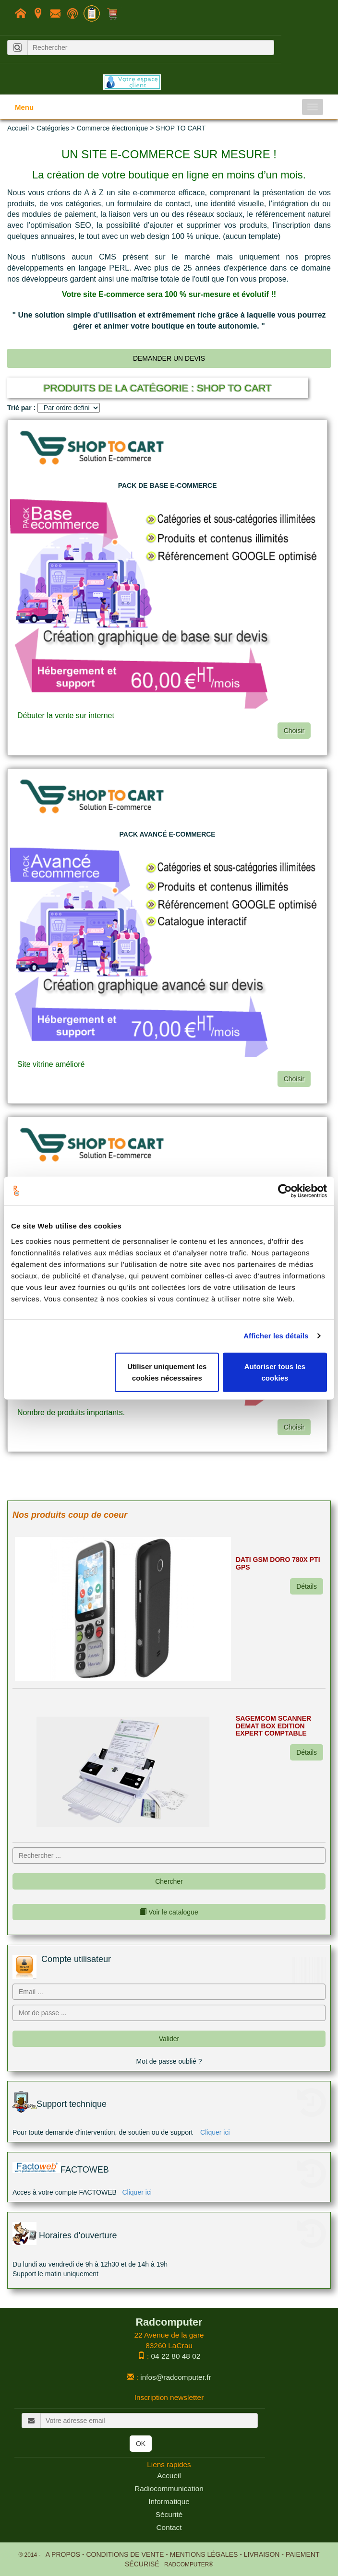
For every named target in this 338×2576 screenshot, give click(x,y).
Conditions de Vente (125, 2554)
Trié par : (21, 408)
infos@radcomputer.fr (175, 2377)
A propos (63, 2554)
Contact (168, 2527)
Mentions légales (204, 2554)
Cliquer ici (214, 2132)
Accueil (18, 128)
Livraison (262, 2554)
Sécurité (169, 2514)
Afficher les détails (275, 1336)
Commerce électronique (112, 128)
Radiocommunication (169, 2488)
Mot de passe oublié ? (169, 2061)
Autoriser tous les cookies (275, 1372)
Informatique (169, 2501)
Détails (306, 1586)
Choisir (294, 730)
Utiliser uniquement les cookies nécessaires (166, 1372)
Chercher (169, 1881)
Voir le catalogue (169, 1912)
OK (140, 2443)
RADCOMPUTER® (187, 2564)
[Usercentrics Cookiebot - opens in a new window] (285, 1191)
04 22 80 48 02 (176, 2356)
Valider (169, 2039)
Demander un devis (169, 358)
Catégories (52, 128)
